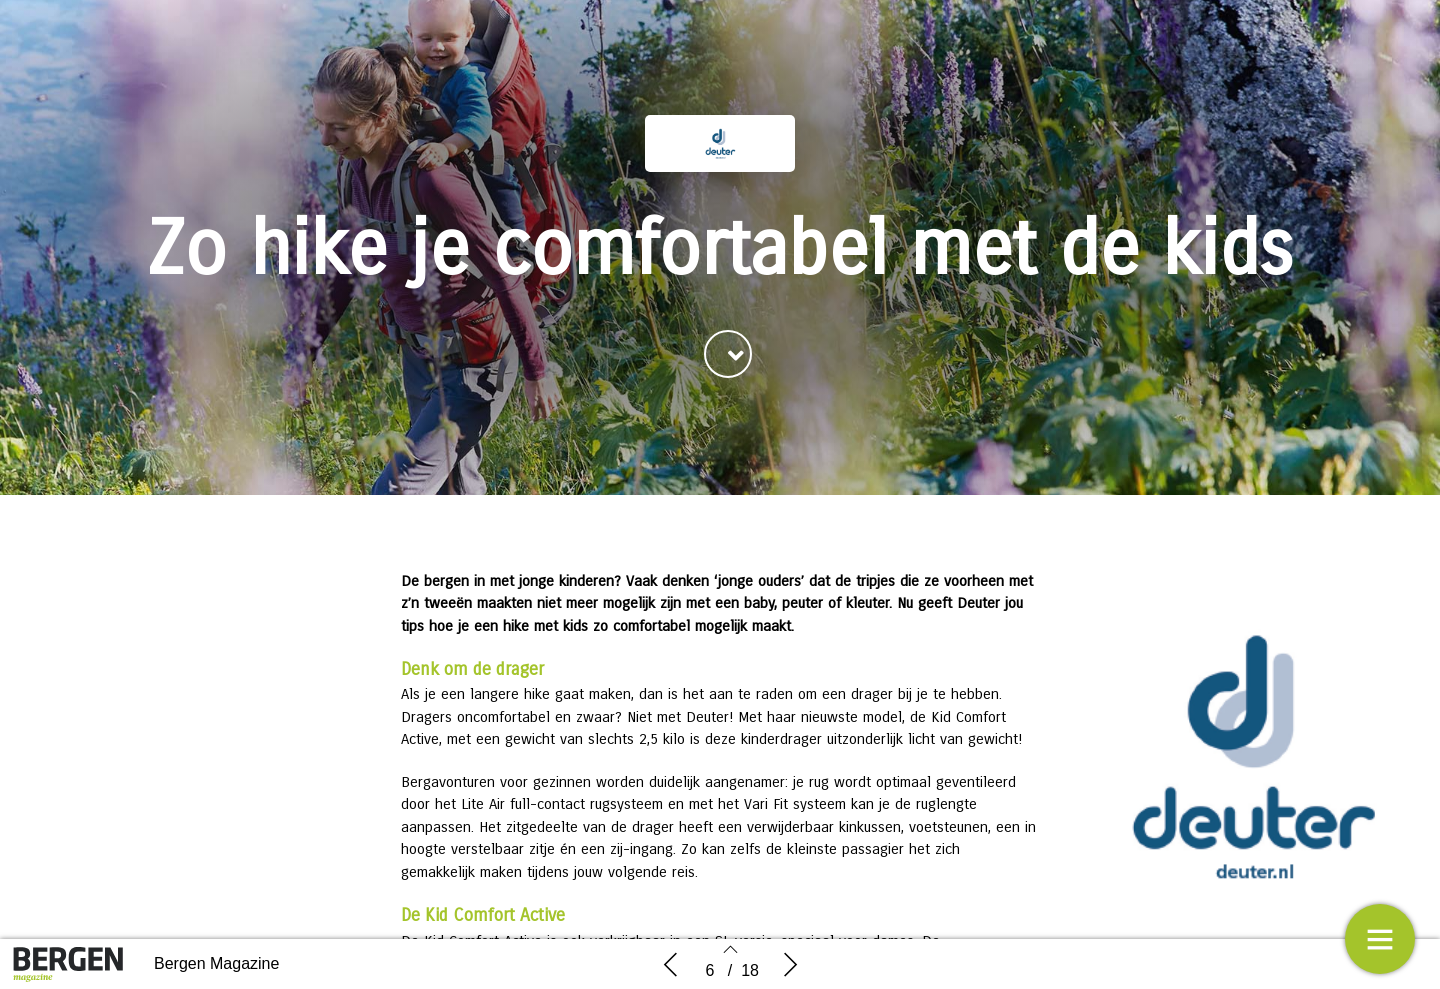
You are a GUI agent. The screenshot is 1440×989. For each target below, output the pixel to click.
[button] (728, 354)
